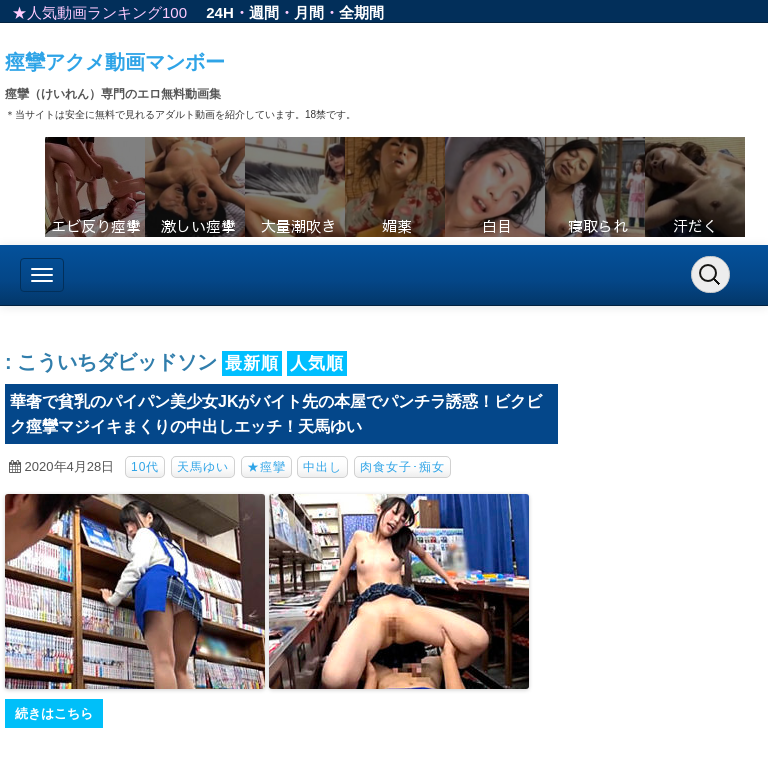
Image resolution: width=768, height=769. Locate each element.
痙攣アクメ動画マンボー (115, 62)
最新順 (252, 363)
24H (220, 12)
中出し (322, 467)
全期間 (361, 12)
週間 (264, 12)
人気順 (317, 363)
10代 (145, 467)
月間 (309, 12)
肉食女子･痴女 (402, 467)
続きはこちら (54, 713)
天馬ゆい (203, 467)
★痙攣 (266, 467)
